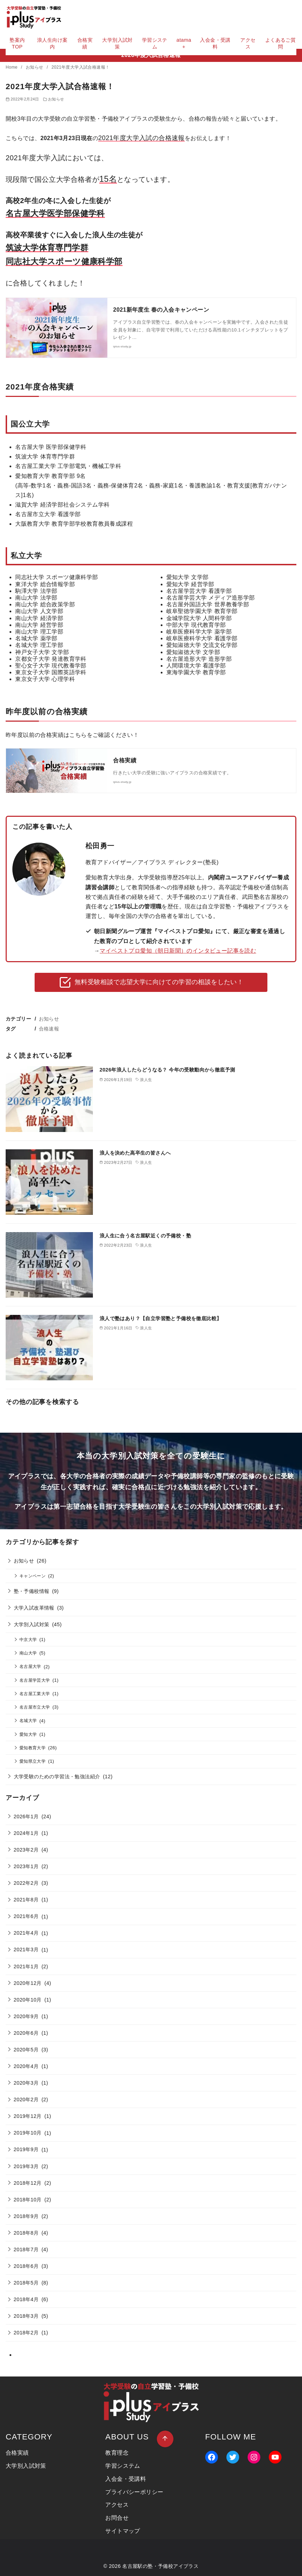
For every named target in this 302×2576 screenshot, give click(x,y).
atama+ (183, 43)
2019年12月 (28, 2116)
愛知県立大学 (32, 1761)
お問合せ (117, 2518)
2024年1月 (26, 1833)
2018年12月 (28, 2183)
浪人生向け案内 (52, 43)
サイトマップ (122, 2531)
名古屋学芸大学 (34, 1680)
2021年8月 (26, 1899)
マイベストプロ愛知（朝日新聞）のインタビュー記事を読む (178, 951)
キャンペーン (32, 1575)
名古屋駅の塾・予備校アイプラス (160, 2566)
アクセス (247, 43)
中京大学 (28, 1639)
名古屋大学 (30, 1666)
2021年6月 (26, 1916)
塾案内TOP (17, 43)
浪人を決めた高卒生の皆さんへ (135, 1153)
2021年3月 (26, 1949)
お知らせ (35, 67)
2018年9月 (26, 2216)
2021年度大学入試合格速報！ (81, 67)
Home (12, 67)
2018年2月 (26, 2332)
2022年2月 (26, 1883)
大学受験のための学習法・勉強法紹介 (57, 1776)
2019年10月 (28, 2133)
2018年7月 (26, 2249)
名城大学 (28, 1720)
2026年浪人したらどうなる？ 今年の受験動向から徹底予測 (167, 1070)
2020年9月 (26, 2016)
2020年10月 (28, 2000)
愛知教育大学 (32, 1747)
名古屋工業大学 (34, 1693)
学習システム (154, 43)
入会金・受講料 (215, 43)
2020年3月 (26, 2083)
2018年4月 (26, 2299)
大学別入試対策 (117, 43)
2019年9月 (26, 2149)
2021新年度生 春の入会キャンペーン (161, 310)
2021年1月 (26, 1966)
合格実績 (85, 43)
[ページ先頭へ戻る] (165, 2439)
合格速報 (49, 1029)
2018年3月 (26, 2316)
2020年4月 (26, 2066)
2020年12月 (28, 1983)
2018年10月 (28, 2199)
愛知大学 (28, 1734)
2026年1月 (26, 1816)
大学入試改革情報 (34, 1608)
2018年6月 (26, 2266)
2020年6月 (26, 2033)
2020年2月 (26, 2099)
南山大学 (28, 1653)
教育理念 (117, 2453)
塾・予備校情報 (31, 1591)
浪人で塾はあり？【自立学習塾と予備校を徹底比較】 (161, 1318)
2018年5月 (26, 2283)
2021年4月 (26, 1933)
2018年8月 (26, 2233)
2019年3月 (26, 2166)
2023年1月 (26, 1866)
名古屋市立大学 (34, 1707)
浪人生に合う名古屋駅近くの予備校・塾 (145, 1235)
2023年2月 (26, 1850)
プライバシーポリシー (134, 2492)
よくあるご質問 (280, 43)
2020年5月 (26, 2049)
